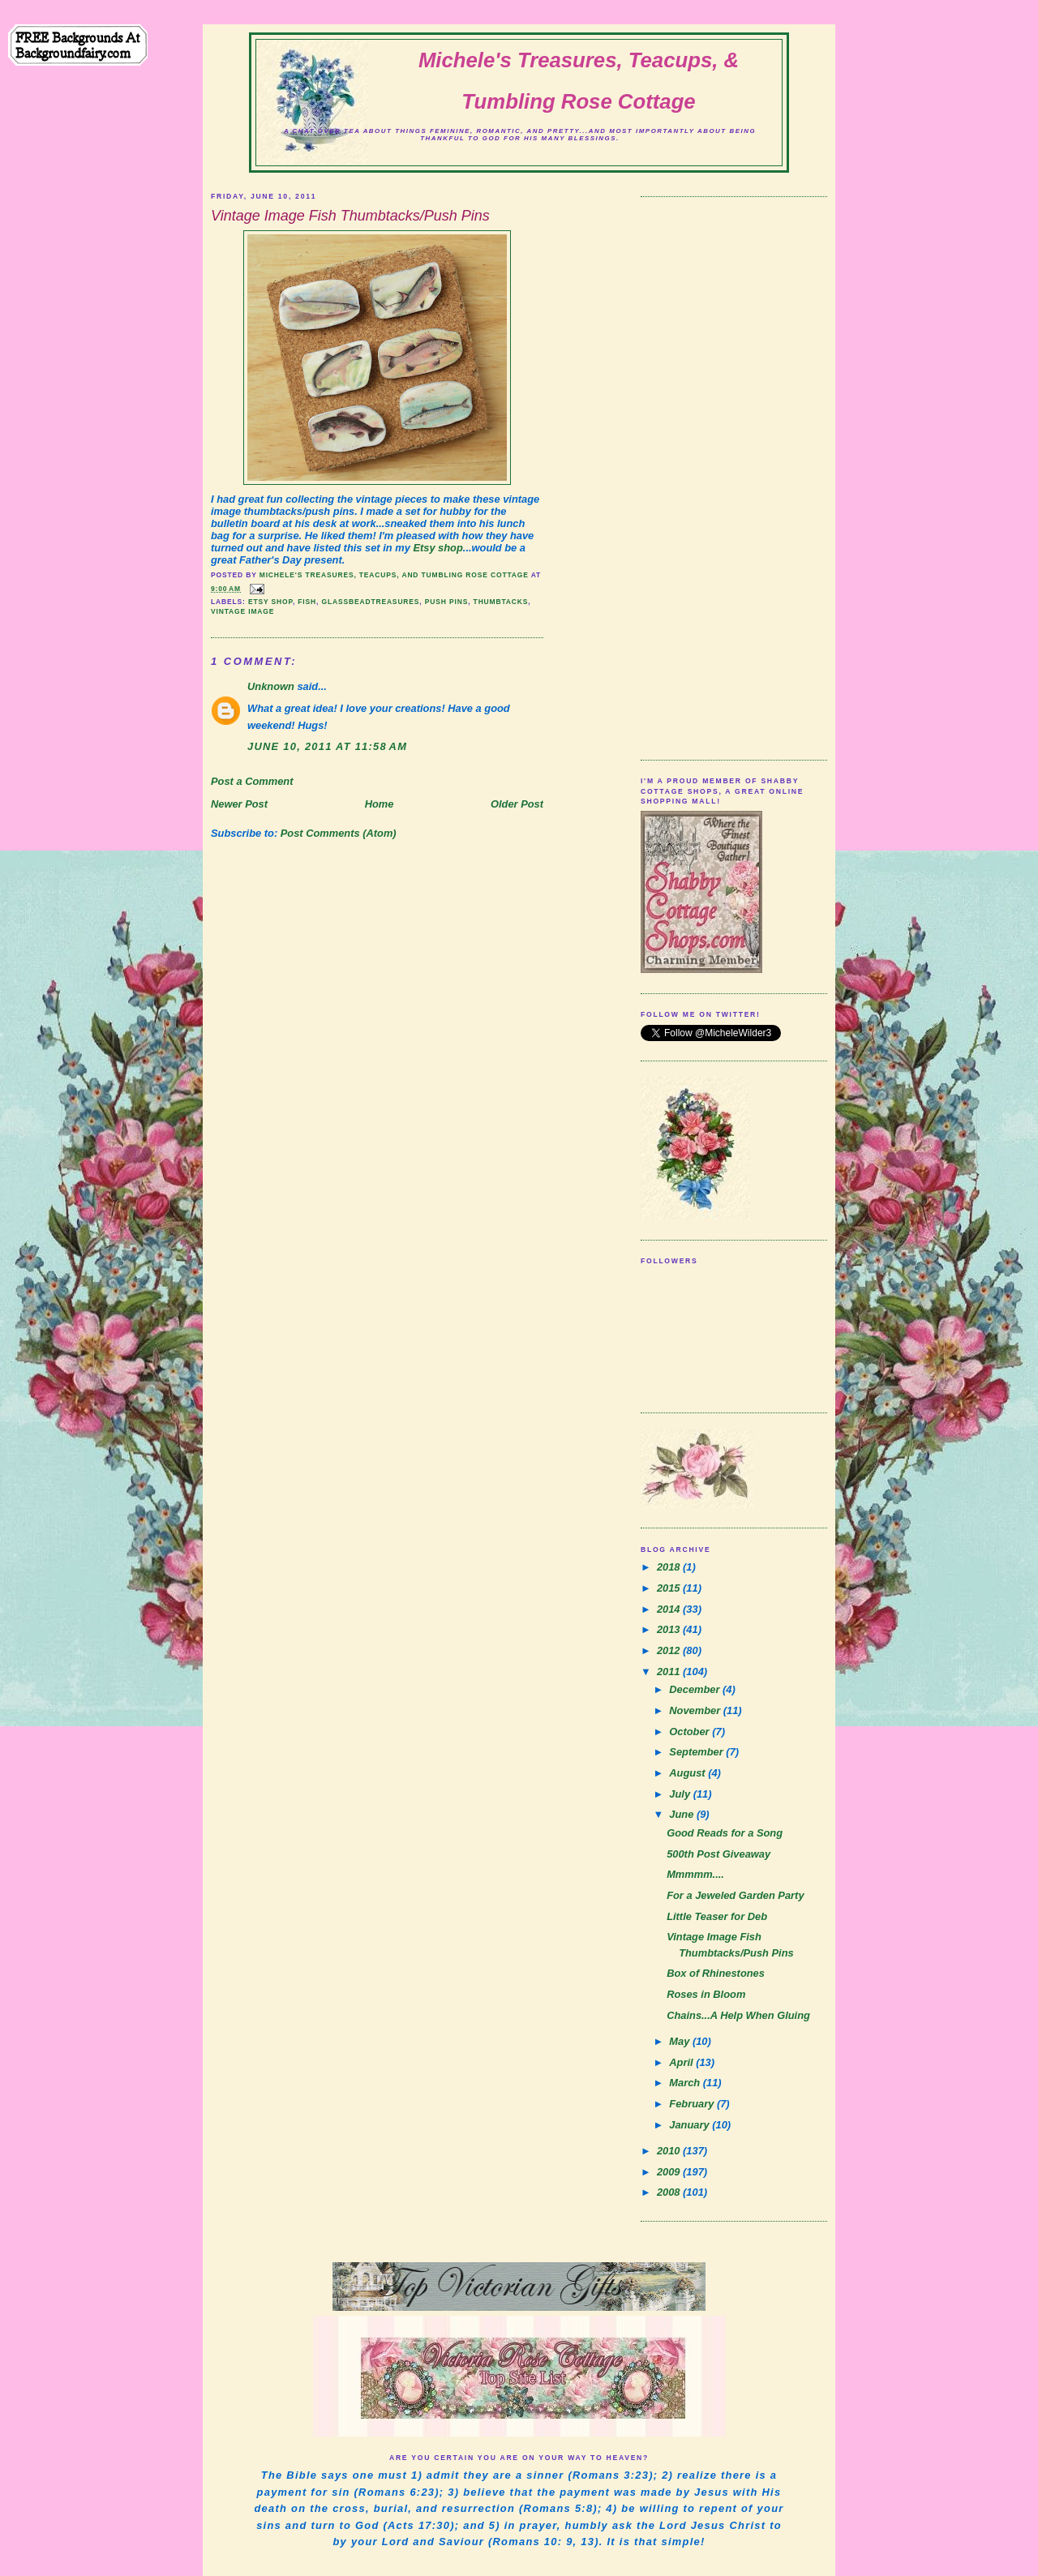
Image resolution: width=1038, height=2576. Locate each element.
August (688, 1773)
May (681, 2041)
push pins (446, 602)
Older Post (517, 804)
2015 (670, 1588)
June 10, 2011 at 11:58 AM (327, 746)
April (682, 2062)
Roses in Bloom (706, 1994)
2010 (670, 2151)
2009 (670, 2172)
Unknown (270, 686)
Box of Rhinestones (716, 1973)
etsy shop (270, 602)
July (681, 1794)
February (693, 2104)
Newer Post (239, 804)
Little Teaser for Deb (717, 1916)
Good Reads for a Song (725, 1833)
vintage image (242, 611)
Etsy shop (437, 548)
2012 (670, 1650)
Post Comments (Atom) (339, 833)
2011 (670, 1671)
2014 (670, 1609)
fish (307, 602)
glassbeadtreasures (370, 602)
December (696, 1689)
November (696, 1710)
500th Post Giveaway (718, 1854)
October (690, 1731)
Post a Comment (252, 781)
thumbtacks (501, 602)
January (690, 2125)
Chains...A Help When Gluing (738, 2015)
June (683, 1814)
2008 (670, 2192)
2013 (670, 1629)
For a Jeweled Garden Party (735, 1895)
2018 (670, 1567)
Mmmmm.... (695, 1874)
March (685, 2083)
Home (379, 804)
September (697, 1752)
